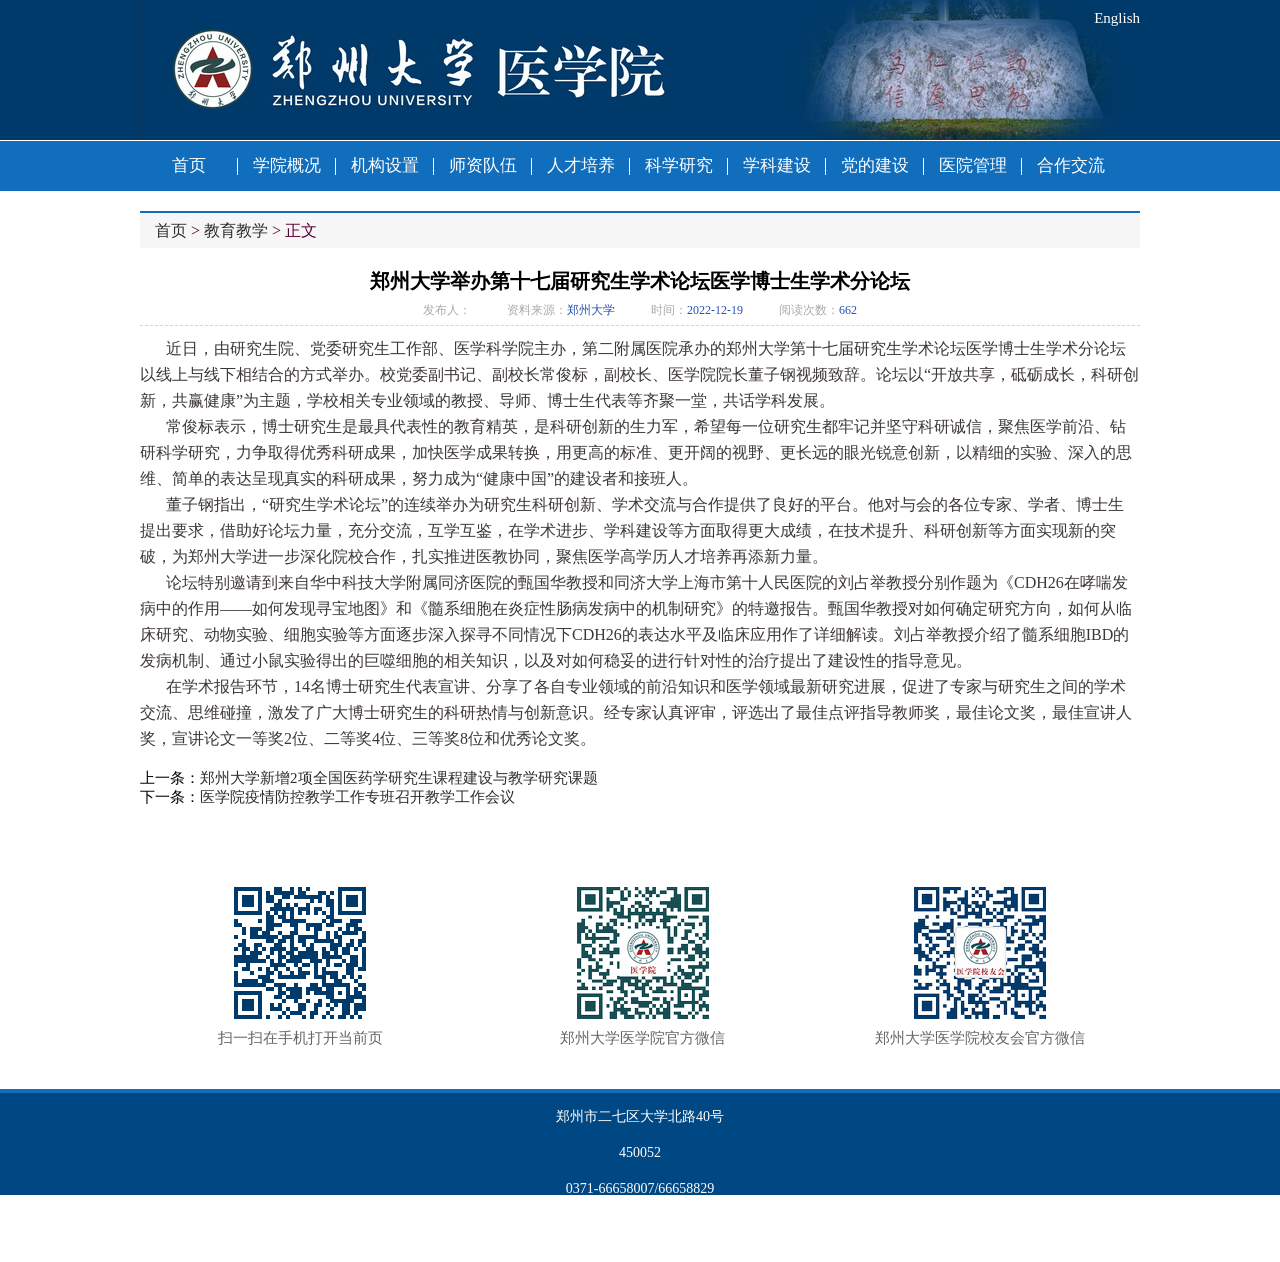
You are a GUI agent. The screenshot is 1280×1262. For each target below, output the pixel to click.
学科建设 (777, 165)
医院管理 (973, 165)
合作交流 (1071, 165)
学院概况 (287, 165)
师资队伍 (483, 165)
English (1117, 18)
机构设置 (385, 165)
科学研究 (679, 165)
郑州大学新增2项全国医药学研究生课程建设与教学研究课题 (399, 778)
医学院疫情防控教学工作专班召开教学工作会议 (357, 797)
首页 (189, 165)
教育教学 (236, 230)
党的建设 (875, 165)
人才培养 (581, 165)
